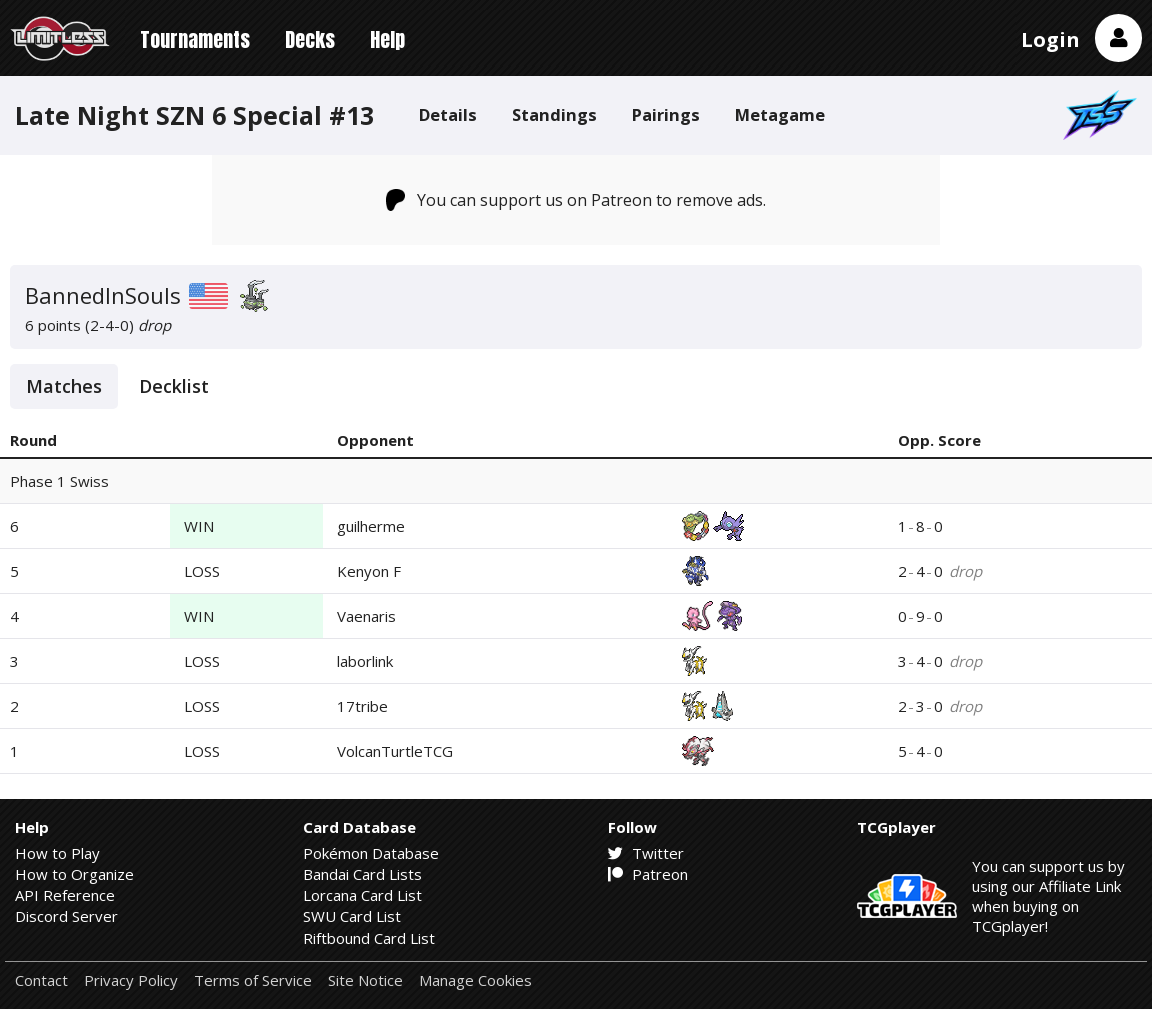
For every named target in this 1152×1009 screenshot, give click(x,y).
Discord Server (66, 916)
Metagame (780, 114)
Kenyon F (369, 571)
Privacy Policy (131, 980)
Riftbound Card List (369, 938)
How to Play (57, 853)
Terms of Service (253, 980)
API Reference (65, 895)
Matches (64, 386)
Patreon (648, 874)
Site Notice (365, 980)
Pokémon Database (371, 853)
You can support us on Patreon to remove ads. (576, 200)
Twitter (646, 853)
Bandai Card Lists (362, 874)
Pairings (666, 114)
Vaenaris (366, 616)
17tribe (362, 706)
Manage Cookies (475, 980)
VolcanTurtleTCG (395, 751)
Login (1050, 39)
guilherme (371, 526)
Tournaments (195, 39)
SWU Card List (352, 916)
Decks (310, 39)
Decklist (174, 386)
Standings (554, 114)
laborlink (365, 661)
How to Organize (74, 874)
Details (448, 114)
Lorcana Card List (362, 895)
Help (387, 39)
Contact (41, 980)
